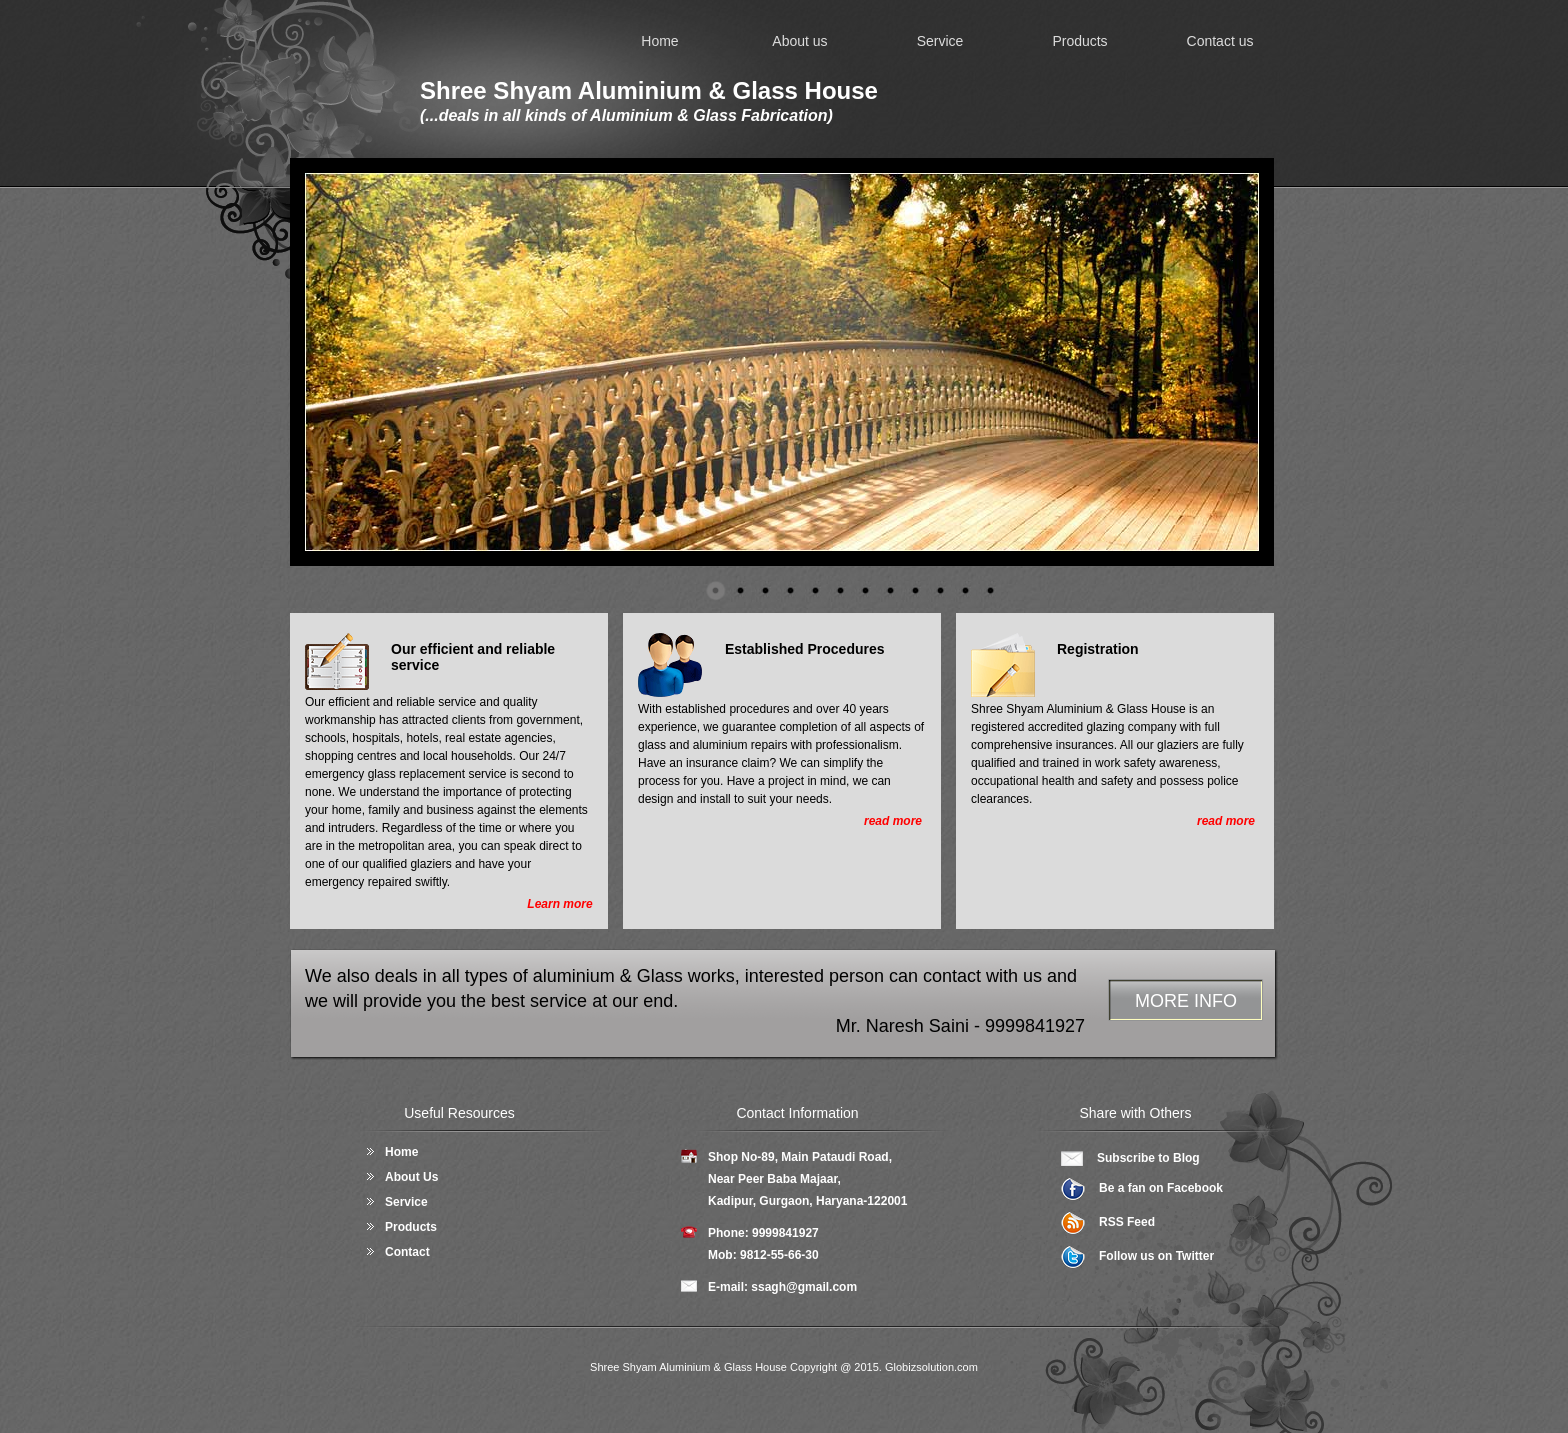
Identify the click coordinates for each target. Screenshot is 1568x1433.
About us (799, 41)
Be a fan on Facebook (1161, 1188)
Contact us (1220, 41)
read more (893, 821)
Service (940, 41)
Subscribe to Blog (1148, 1158)
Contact (407, 1252)
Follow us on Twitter (1156, 1256)
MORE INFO (1186, 1001)
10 (941, 592)
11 (966, 592)
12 (991, 592)
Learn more (559, 904)
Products (1079, 41)
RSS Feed (1127, 1222)
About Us (411, 1177)
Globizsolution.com (931, 1367)
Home (659, 41)
